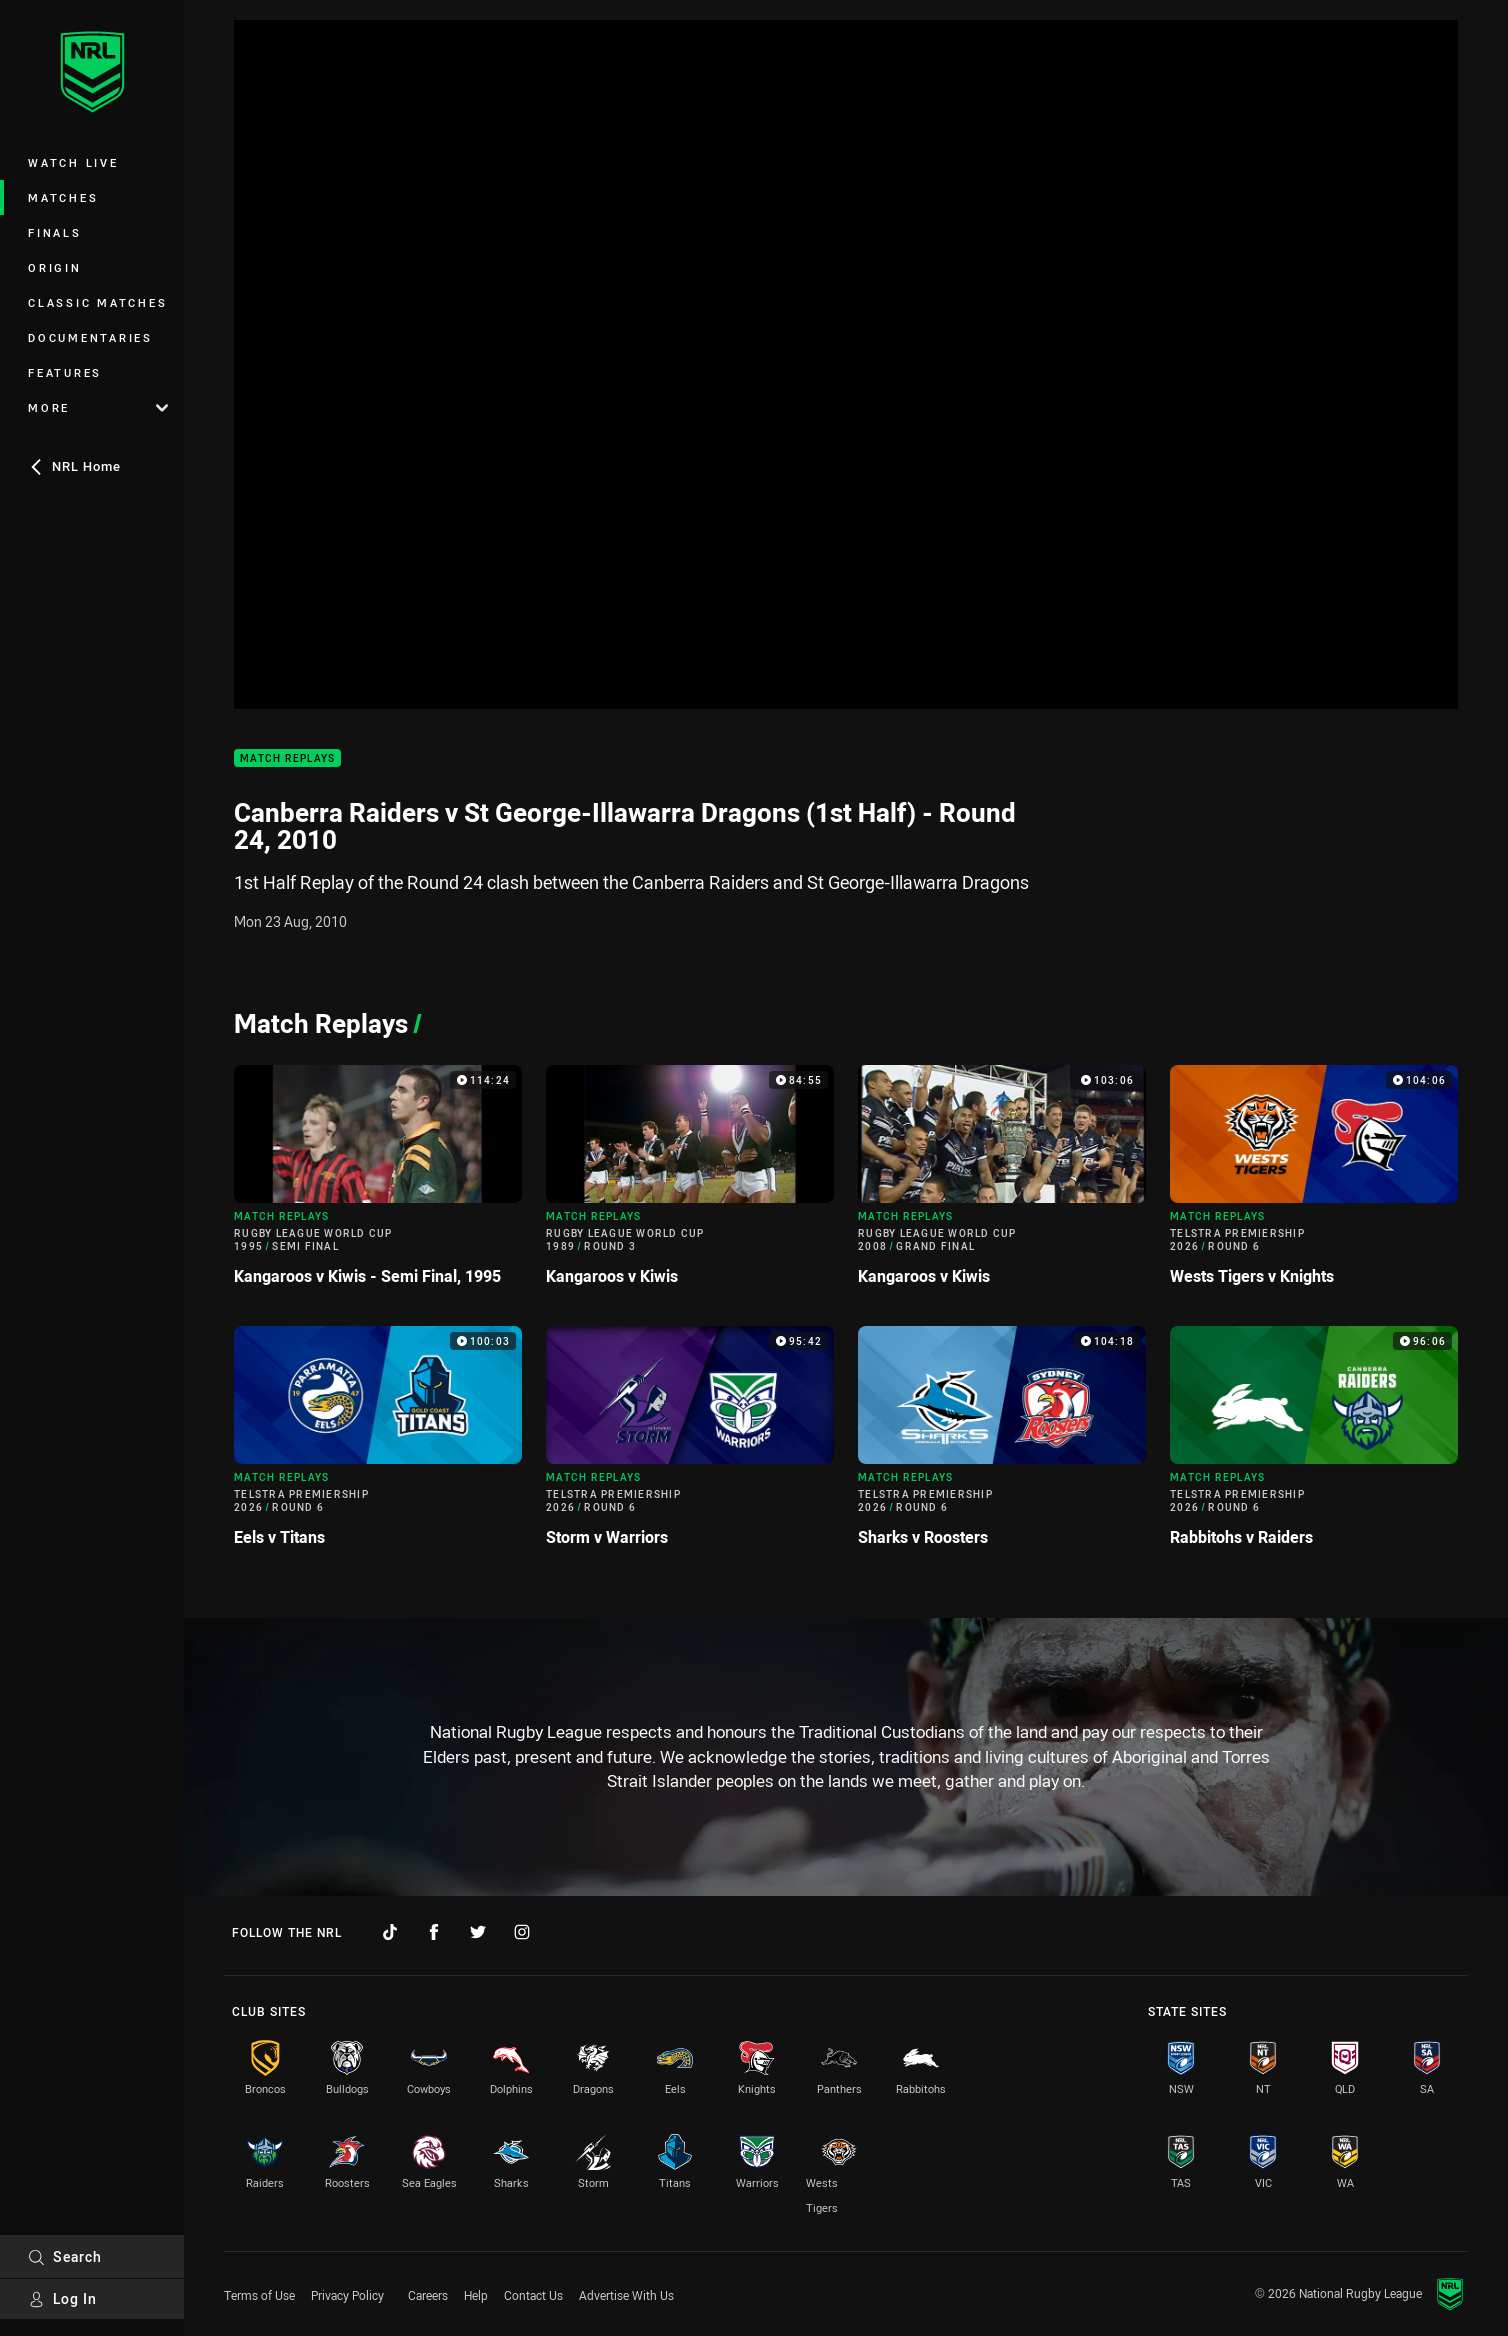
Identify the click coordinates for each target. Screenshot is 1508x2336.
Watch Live (73, 162)
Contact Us (533, 2295)
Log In (62, 2298)
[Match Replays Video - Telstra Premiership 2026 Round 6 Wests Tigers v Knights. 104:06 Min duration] (1314, 1183)
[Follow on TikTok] (390, 1932)
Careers (428, 2295)
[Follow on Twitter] (478, 1932)
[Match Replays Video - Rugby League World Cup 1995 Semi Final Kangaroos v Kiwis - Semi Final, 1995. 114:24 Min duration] (378, 1183)
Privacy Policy (347, 2295)
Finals (55, 232)
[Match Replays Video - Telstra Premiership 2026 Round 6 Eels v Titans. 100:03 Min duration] (378, 1444)
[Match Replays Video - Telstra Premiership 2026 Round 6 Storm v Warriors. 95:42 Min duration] (690, 1444)
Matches (63, 197)
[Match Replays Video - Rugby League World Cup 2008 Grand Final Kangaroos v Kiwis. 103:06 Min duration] (1002, 1183)
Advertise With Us (626, 2295)
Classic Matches (97, 302)
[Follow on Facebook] (434, 1932)
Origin (55, 267)
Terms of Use (259, 2295)
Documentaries (90, 337)
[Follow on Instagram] (522, 1932)
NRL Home (74, 466)
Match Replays (287, 758)
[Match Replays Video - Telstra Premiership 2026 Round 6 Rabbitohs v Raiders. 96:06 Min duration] (1314, 1444)
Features (65, 372)
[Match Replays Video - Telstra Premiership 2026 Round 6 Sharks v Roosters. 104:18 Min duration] (1002, 1444)
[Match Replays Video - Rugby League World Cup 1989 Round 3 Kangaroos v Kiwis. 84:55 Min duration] (690, 1183)
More (98, 407)
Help (476, 2295)
